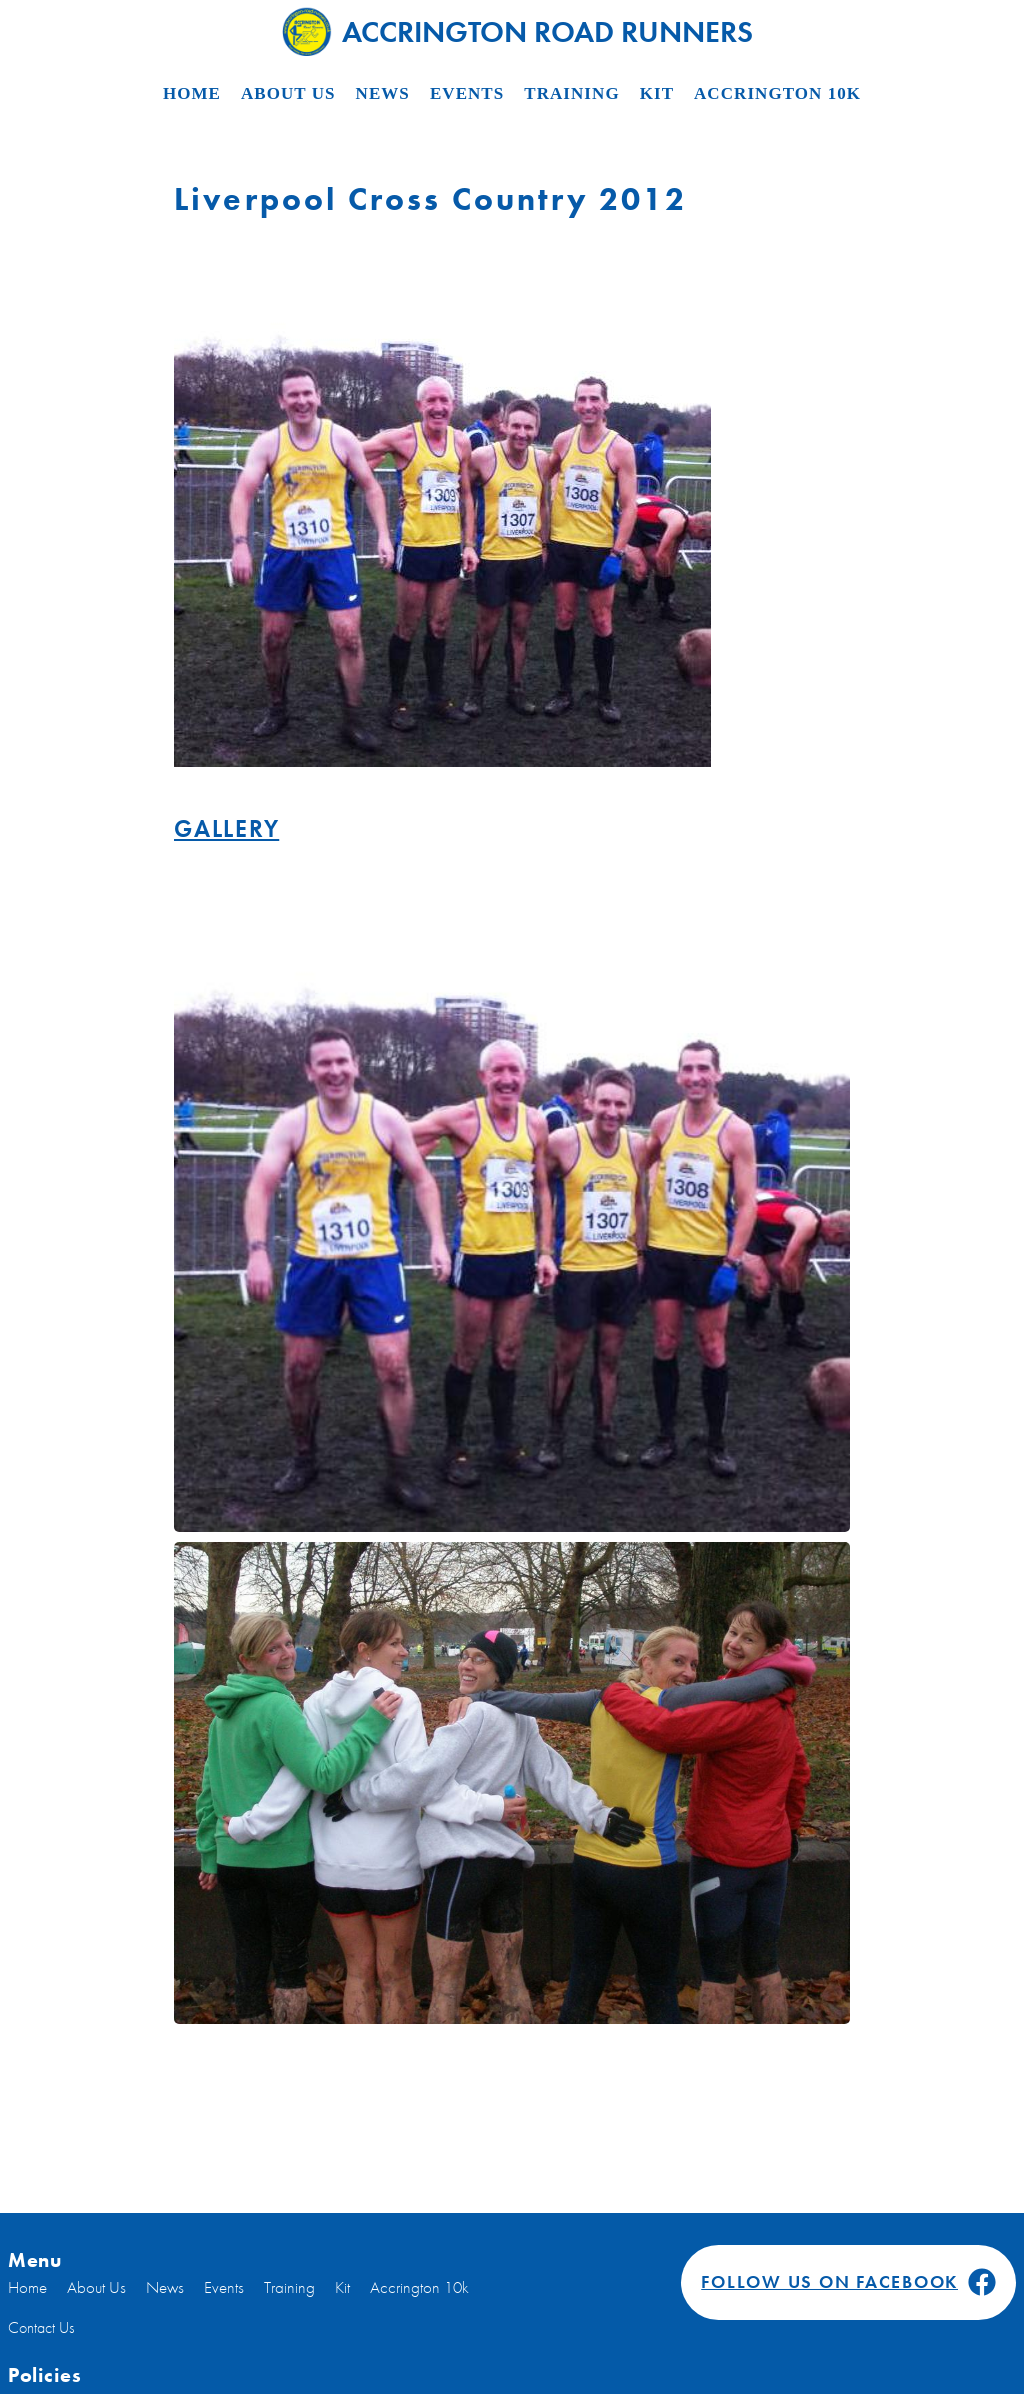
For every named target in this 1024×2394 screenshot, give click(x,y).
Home (192, 93)
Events (467, 93)
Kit (657, 93)
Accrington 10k (777, 93)
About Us (288, 93)
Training (571, 93)
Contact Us (41, 2327)
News (383, 93)
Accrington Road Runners (517, 31)
